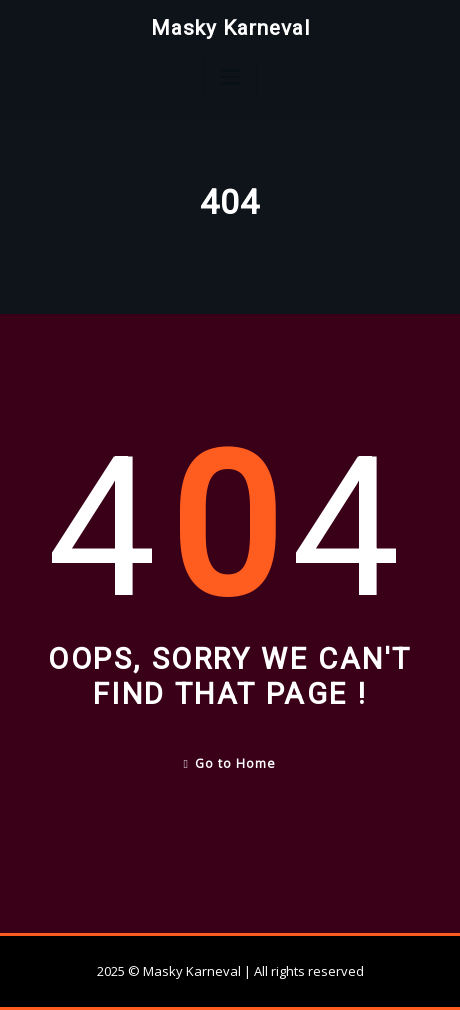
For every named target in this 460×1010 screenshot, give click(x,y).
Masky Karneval (230, 28)
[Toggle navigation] (230, 77)
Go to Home (230, 763)
